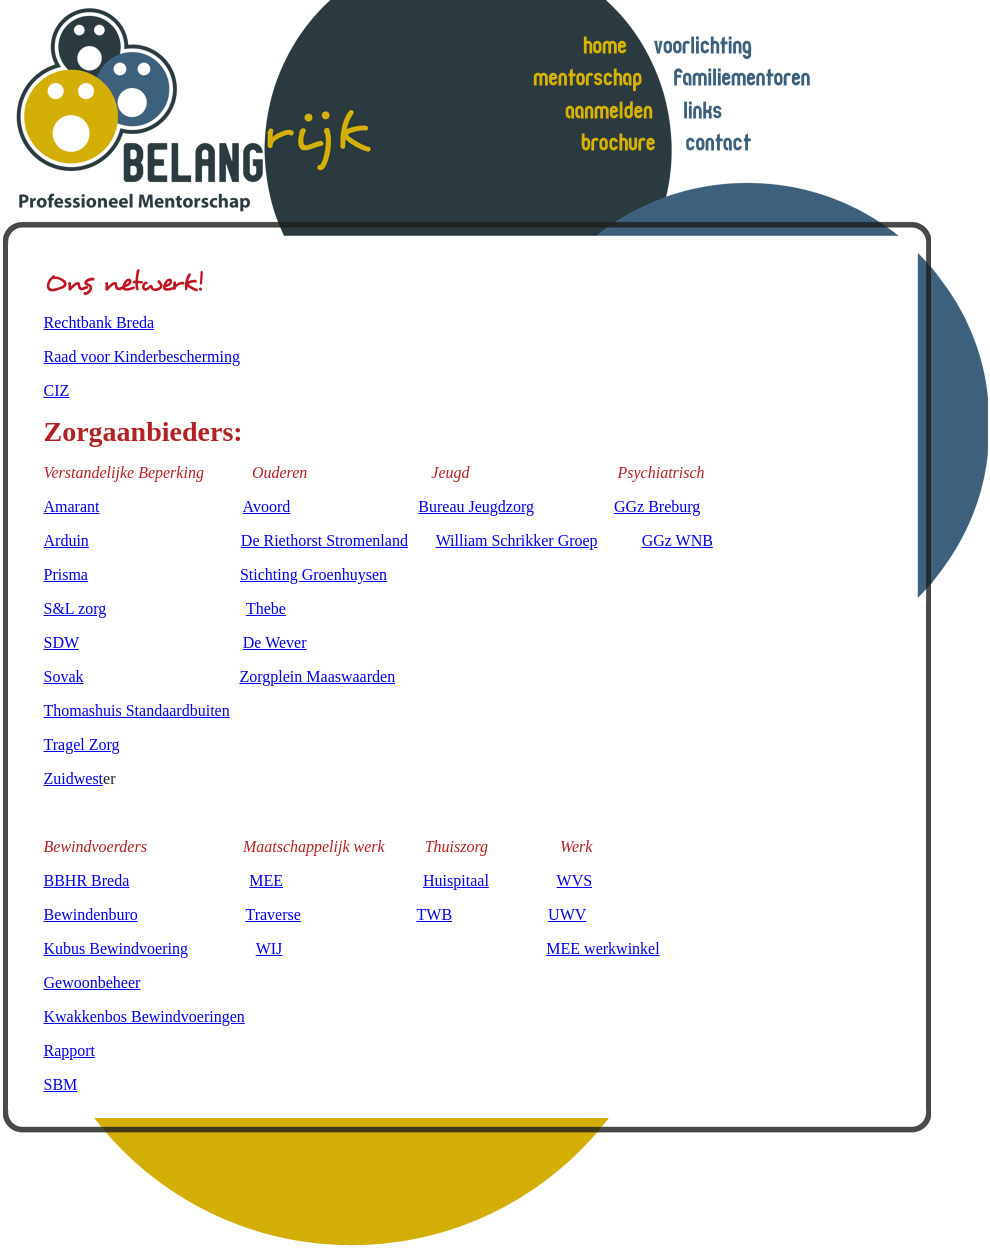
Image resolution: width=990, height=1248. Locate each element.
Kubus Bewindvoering (116, 948)
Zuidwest (74, 778)
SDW (61, 642)
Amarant (72, 506)
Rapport (70, 1050)
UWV (567, 914)
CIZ (57, 390)
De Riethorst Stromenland (324, 540)
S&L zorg (75, 608)
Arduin (66, 540)
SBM (61, 1084)
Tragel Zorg (82, 744)
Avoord (267, 506)
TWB (435, 914)
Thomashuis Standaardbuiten (137, 710)
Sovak (64, 676)
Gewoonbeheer (92, 982)
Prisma (66, 574)
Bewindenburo (91, 914)
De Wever (275, 642)
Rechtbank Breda (99, 322)
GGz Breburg (657, 506)
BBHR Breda (87, 880)
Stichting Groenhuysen (313, 574)
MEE (266, 880)
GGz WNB (677, 540)
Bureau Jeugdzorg (476, 506)
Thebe (266, 608)
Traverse (272, 914)
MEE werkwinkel (602, 948)
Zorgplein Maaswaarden (318, 676)
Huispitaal (456, 880)
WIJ (269, 948)
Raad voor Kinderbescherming (142, 356)
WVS (575, 880)
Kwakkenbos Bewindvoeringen (144, 1016)
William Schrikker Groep (517, 540)
